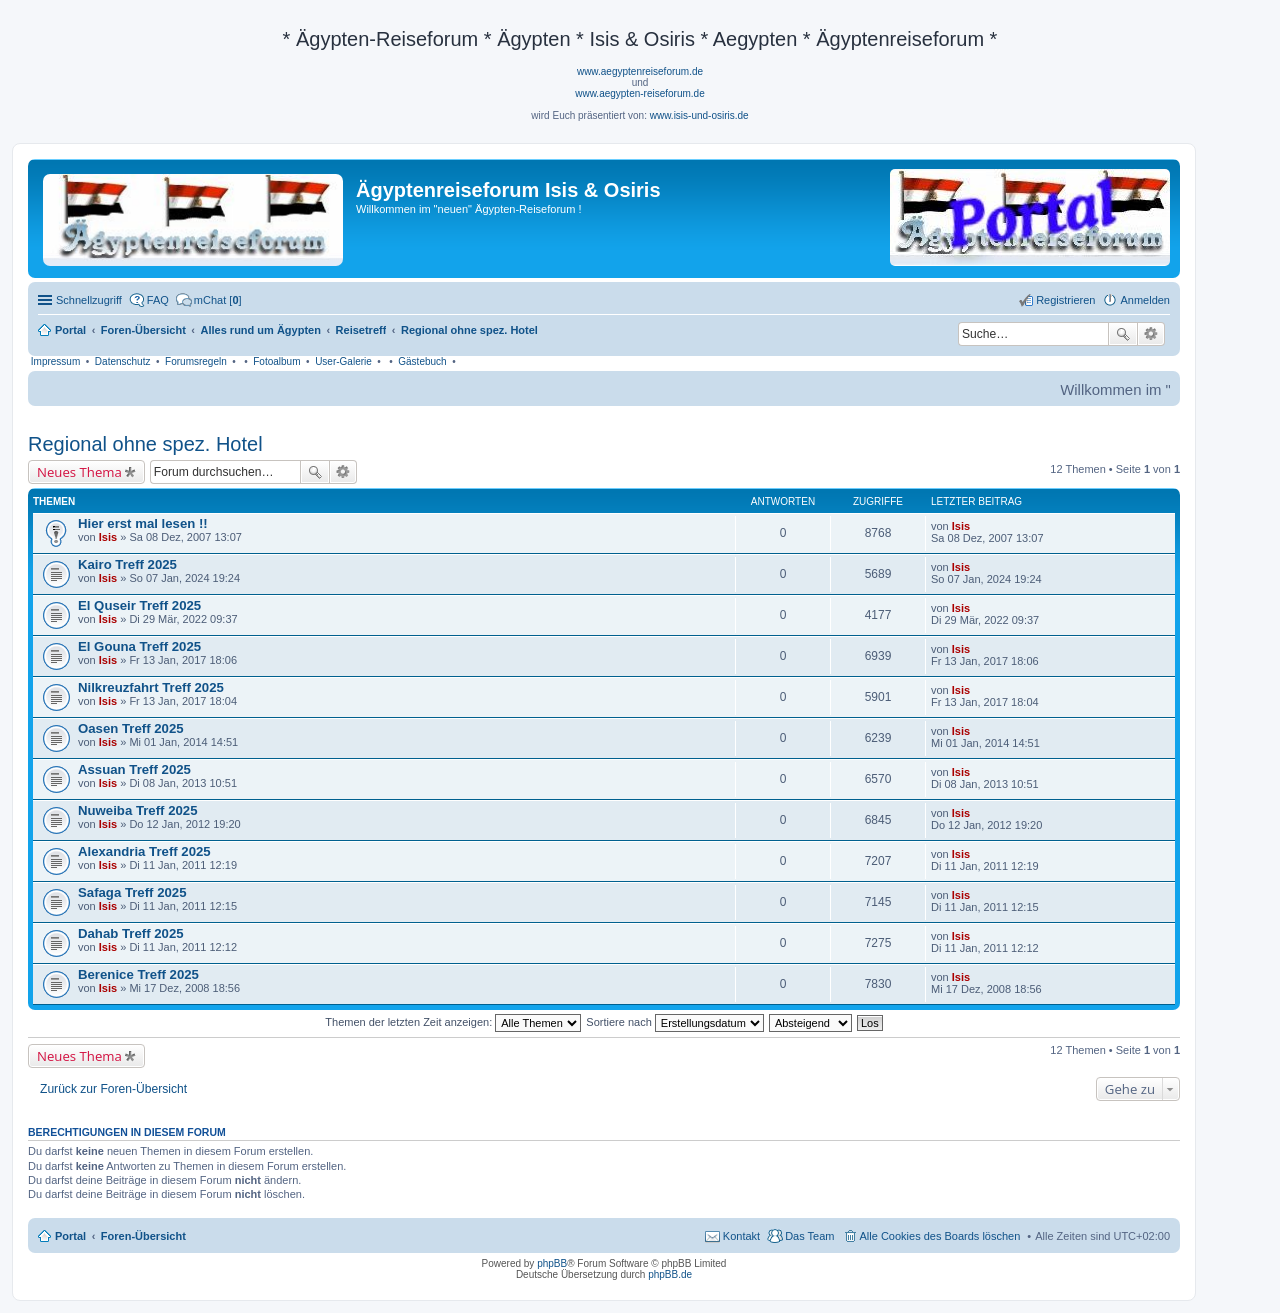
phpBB (552, 1263)
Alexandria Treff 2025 (144, 851)
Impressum (55, 361)
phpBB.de (670, 1274)
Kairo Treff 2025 (127, 564)
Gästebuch (422, 361)
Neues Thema (79, 472)
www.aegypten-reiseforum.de (640, 93)
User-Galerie (343, 361)
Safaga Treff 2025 (132, 892)
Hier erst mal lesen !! (143, 523)
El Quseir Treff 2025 (139, 605)
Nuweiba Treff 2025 (137, 810)
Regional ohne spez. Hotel (145, 444)
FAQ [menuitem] (158, 300)
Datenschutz (123, 361)
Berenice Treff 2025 (138, 974)
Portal (70, 330)
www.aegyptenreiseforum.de (640, 71)
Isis (108, 537)
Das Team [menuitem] (809, 1236)
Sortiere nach (674, 1022)
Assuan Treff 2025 (134, 769)
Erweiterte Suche (1151, 334)
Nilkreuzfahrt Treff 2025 (151, 687)
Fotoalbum (276, 361)
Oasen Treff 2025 (131, 728)
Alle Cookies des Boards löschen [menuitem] (940, 1236)
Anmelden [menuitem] (1145, 300)
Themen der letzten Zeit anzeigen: (453, 1022)
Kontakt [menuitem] (741, 1236)
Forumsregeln (196, 361)
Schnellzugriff (89, 300)
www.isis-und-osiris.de (699, 115)
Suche (1123, 334)
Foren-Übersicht (143, 1236)
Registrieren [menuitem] (1065, 300)
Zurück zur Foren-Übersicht (113, 1089)
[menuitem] (209, 300)
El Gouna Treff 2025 (139, 646)
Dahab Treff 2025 (131, 933)
